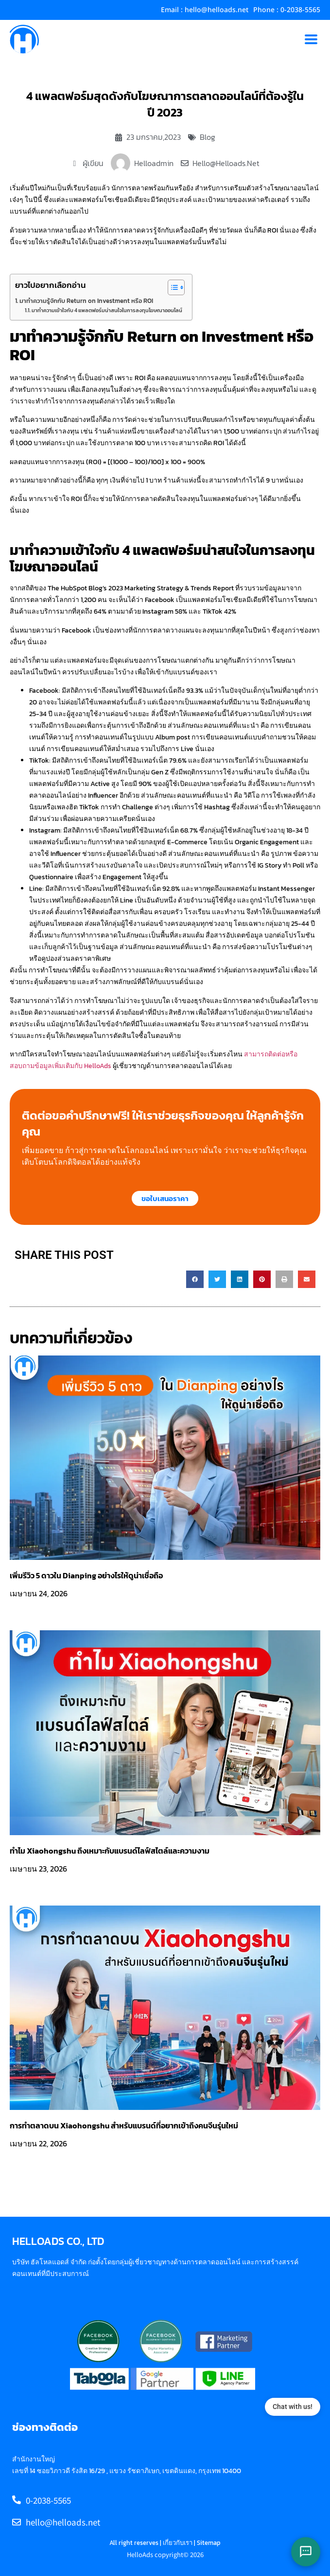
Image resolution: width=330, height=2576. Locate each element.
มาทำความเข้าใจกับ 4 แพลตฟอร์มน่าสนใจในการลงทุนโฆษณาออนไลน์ (107, 310)
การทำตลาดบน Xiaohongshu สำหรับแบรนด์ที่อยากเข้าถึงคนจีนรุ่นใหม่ (124, 2125)
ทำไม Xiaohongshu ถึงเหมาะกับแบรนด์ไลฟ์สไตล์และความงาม (109, 1851)
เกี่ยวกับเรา (177, 2542)
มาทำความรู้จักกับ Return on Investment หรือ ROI (86, 300)
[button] (195, 1279)
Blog (207, 137)
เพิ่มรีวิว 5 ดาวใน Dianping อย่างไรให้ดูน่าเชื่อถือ (86, 1575)
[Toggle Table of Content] (171, 287)
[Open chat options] (305, 2551)
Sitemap (209, 2542)
